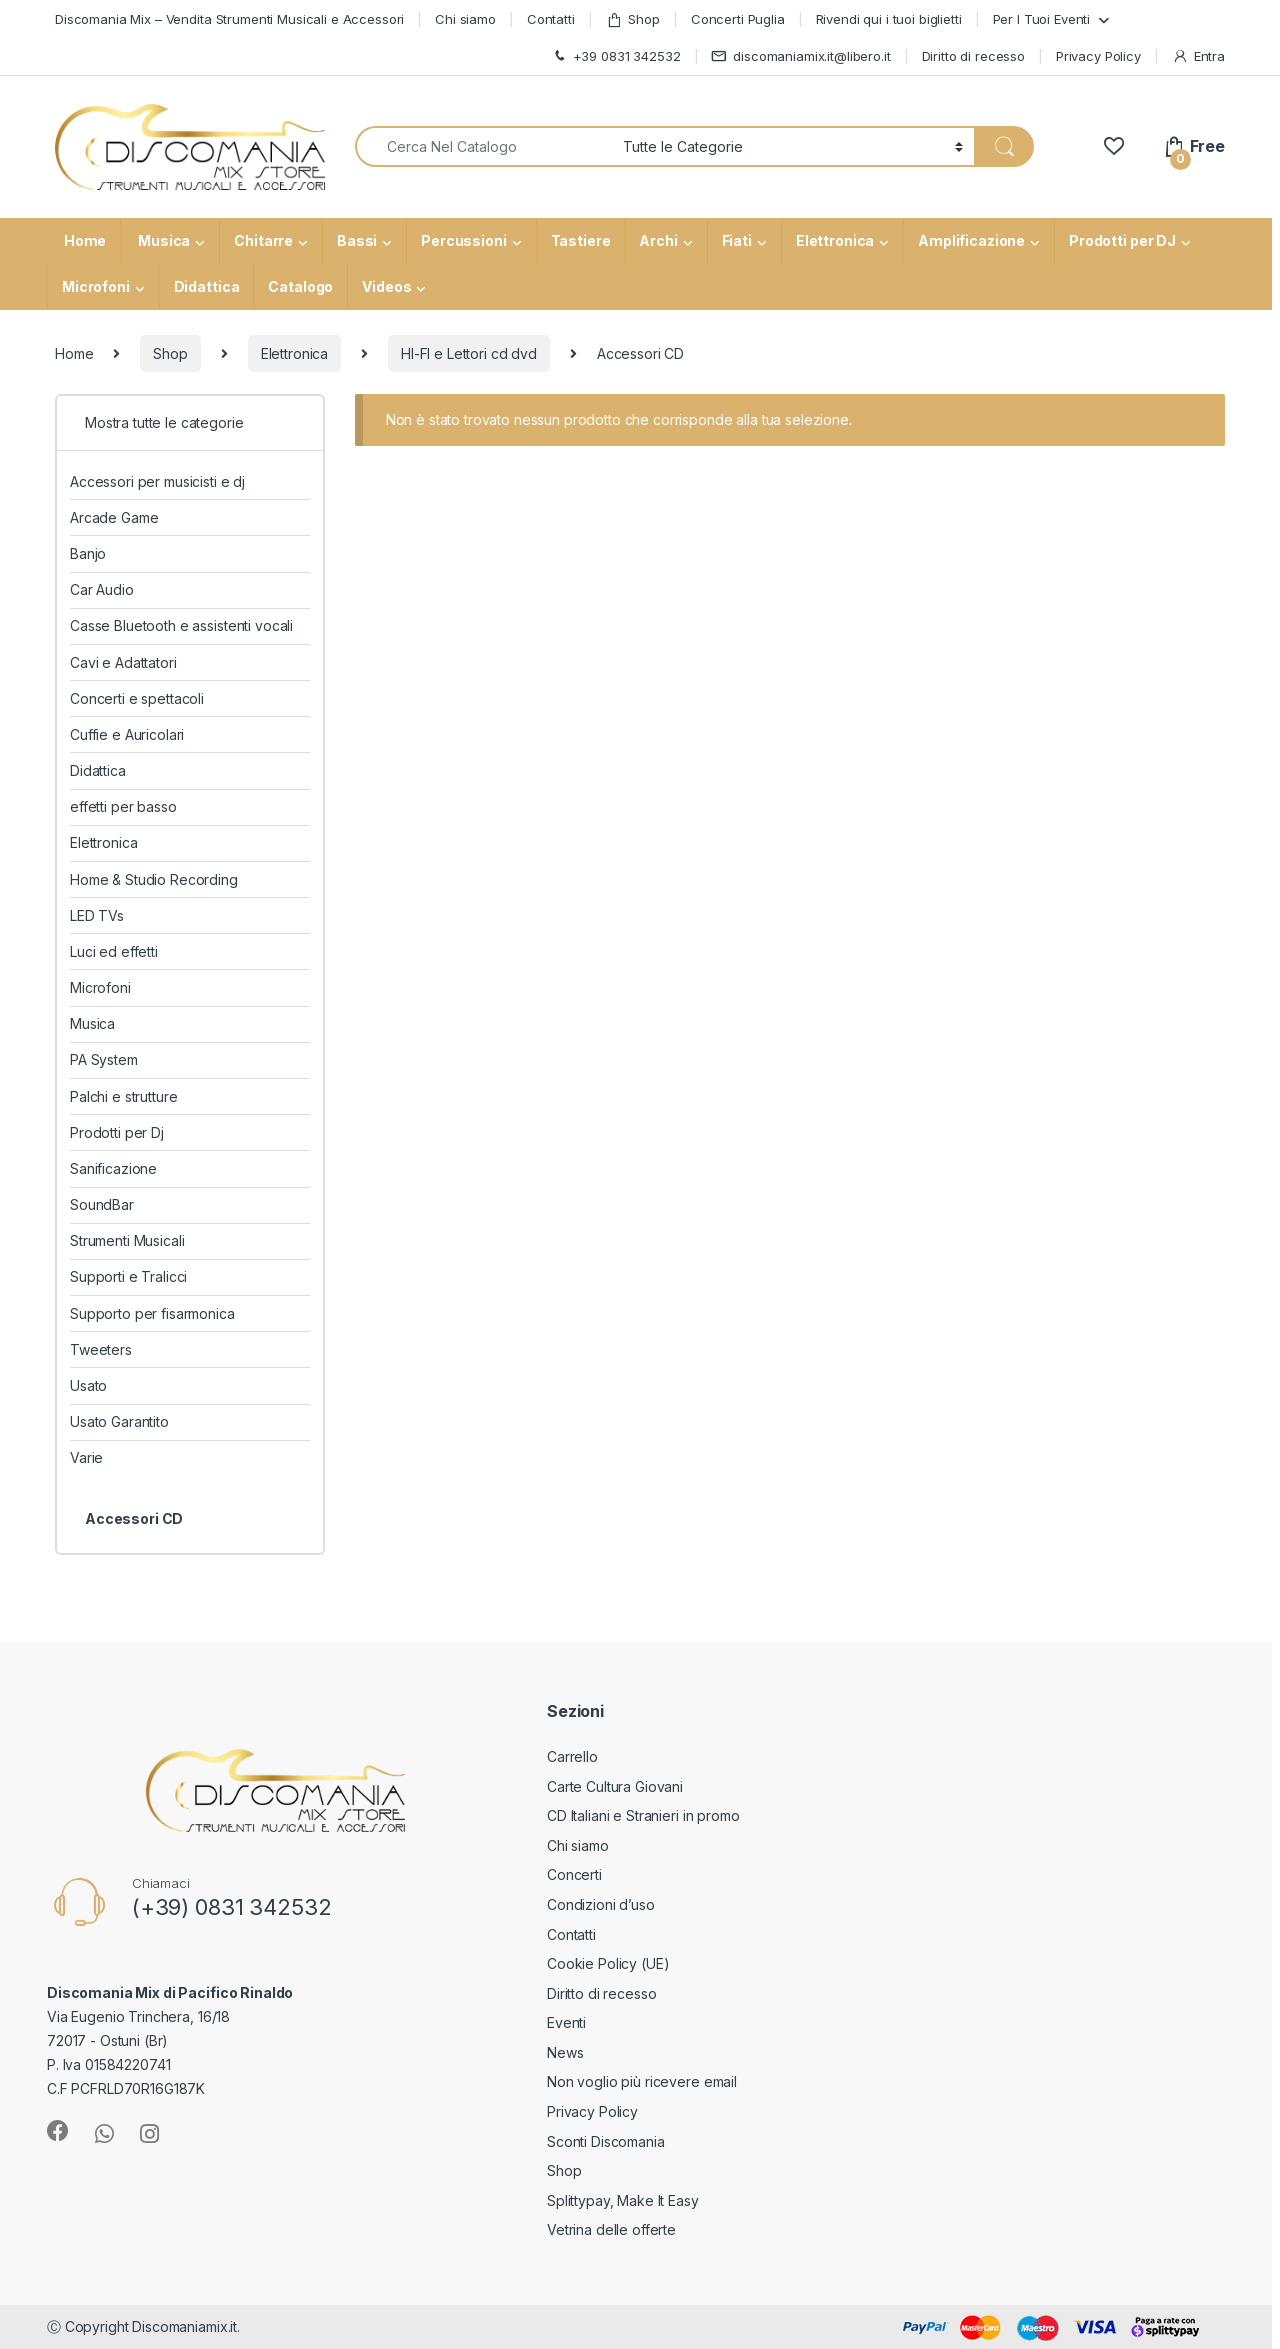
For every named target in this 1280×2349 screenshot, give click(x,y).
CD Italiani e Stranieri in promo (643, 1815)
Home (83, 240)
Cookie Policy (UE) (608, 1963)
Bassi (357, 240)
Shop (633, 19)
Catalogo (300, 286)
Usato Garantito (119, 1421)
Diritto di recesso (973, 56)
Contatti (551, 19)
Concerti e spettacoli (137, 698)
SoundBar (102, 1204)
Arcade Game (114, 517)
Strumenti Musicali (127, 1240)
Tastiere (581, 240)
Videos (386, 286)
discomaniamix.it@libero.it (800, 56)
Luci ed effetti (114, 951)
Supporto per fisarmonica (152, 1313)
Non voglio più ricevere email (642, 2081)
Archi (658, 240)
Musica (162, 240)
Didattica (207, 286)
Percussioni (463, 240)
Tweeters (101, 1349)
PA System (104, 1059)
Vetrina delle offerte (611, 2229)
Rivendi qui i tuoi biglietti (889, 19)
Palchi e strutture (123, 1096)
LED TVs (97, 915)
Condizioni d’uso (601, 1904)
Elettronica (835, 240)
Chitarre (263, 240)
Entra (1198, 56)
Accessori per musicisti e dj (157, 481)
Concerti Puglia (738, 19)
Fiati (737, 240)
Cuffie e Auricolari (127, 734)
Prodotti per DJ (1122, 240)
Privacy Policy (1098, 56)
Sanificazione (113, 1168)
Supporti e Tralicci (128, 1276)
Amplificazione (971, 240)
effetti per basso (123, 806)
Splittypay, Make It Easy (623, 2200)
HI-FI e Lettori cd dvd (469, 353)
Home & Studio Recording (154, 879)
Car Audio (102, 589)
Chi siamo (465, 19)
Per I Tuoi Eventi (1042, 19)
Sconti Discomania (606, 2141)
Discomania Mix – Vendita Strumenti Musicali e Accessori (229, 19)
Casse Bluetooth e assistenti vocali (181, 625)
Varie (86, 1457)
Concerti (574, 1874)
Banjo (88, 553)
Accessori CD (134, 1518)
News (565, 2052)
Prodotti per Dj (117, 1132)
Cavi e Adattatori (123, 662)
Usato (88, 1385)
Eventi (566, 2022)
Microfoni (96, 286)
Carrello (572, 1756)
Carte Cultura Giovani (615, 1786)
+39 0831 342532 (616, 56)
